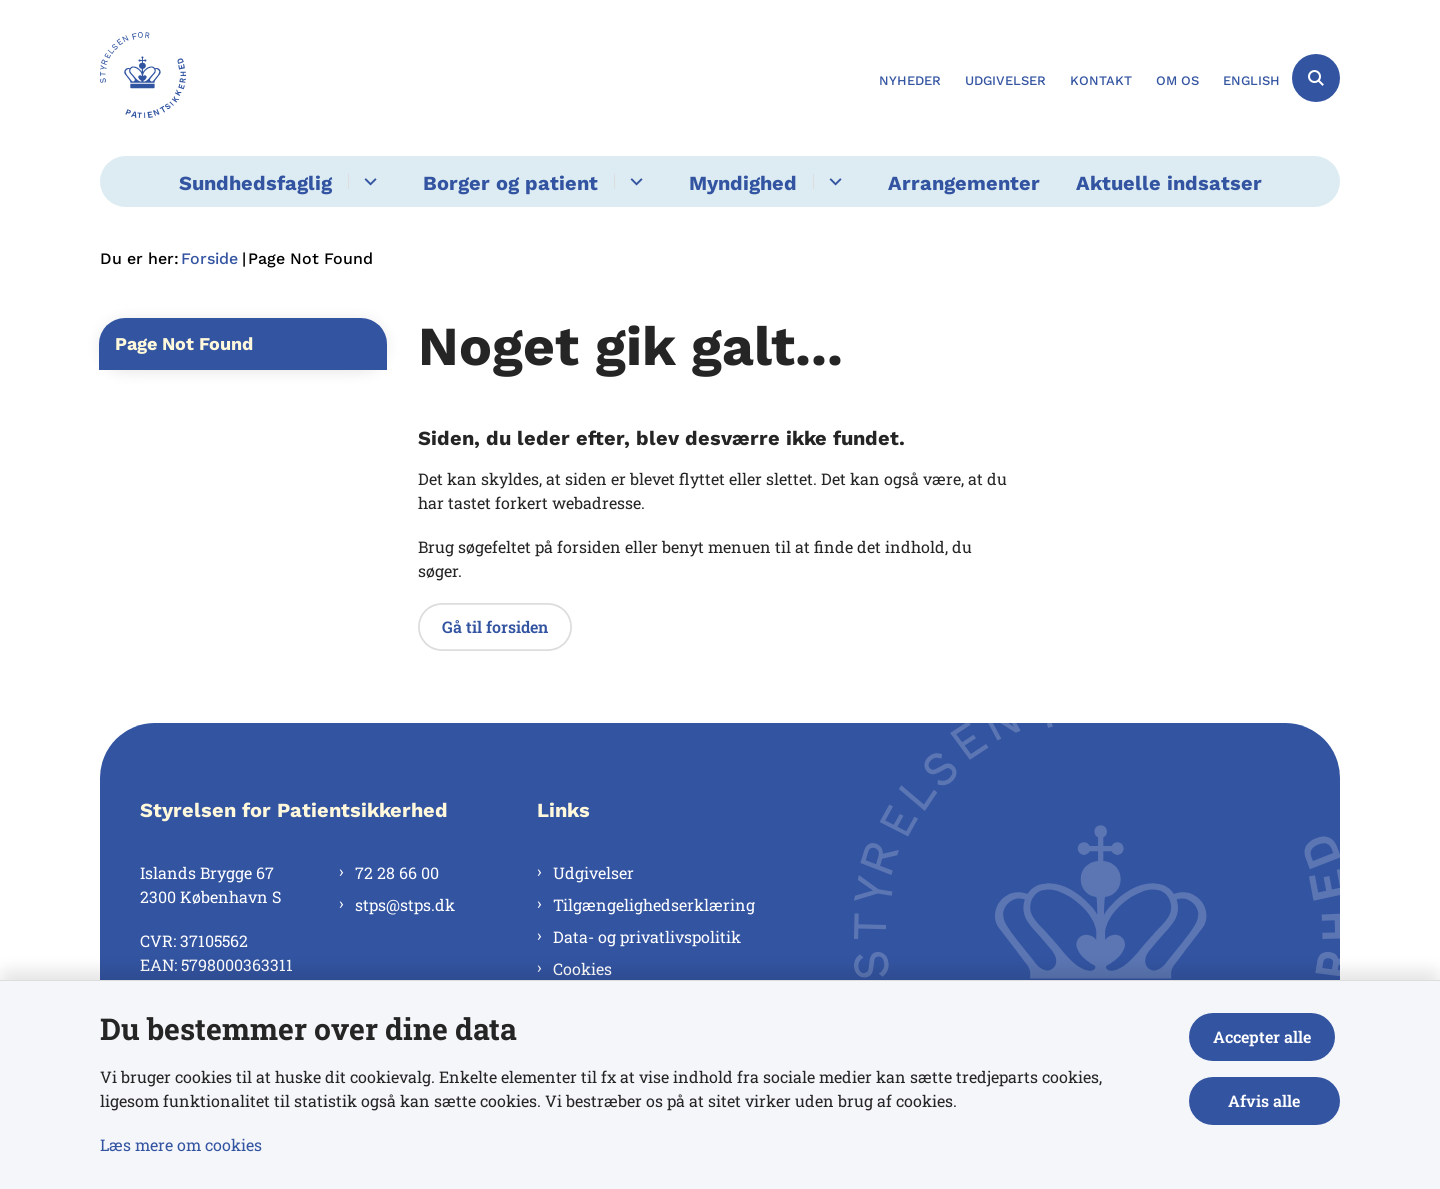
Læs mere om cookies (181, 1144)
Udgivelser (593, 872)
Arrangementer (964, 183)
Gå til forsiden (495, 626)
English (1251, 81)
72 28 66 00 (397, 872)
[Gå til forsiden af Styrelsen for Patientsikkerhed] (143, 78)
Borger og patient (510, 183)
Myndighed (743, 183)
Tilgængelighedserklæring (654, 904)
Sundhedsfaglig (255, 183)
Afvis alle (1267, 1100)
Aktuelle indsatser (1169, 183)
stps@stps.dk (405, 904)
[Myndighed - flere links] (832, 181)
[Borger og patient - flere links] (633, 181)
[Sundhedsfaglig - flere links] (367, 181)
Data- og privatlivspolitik (647, 936)
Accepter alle (1267, 1036)
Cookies (582, 968)
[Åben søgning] (1316, 78)
